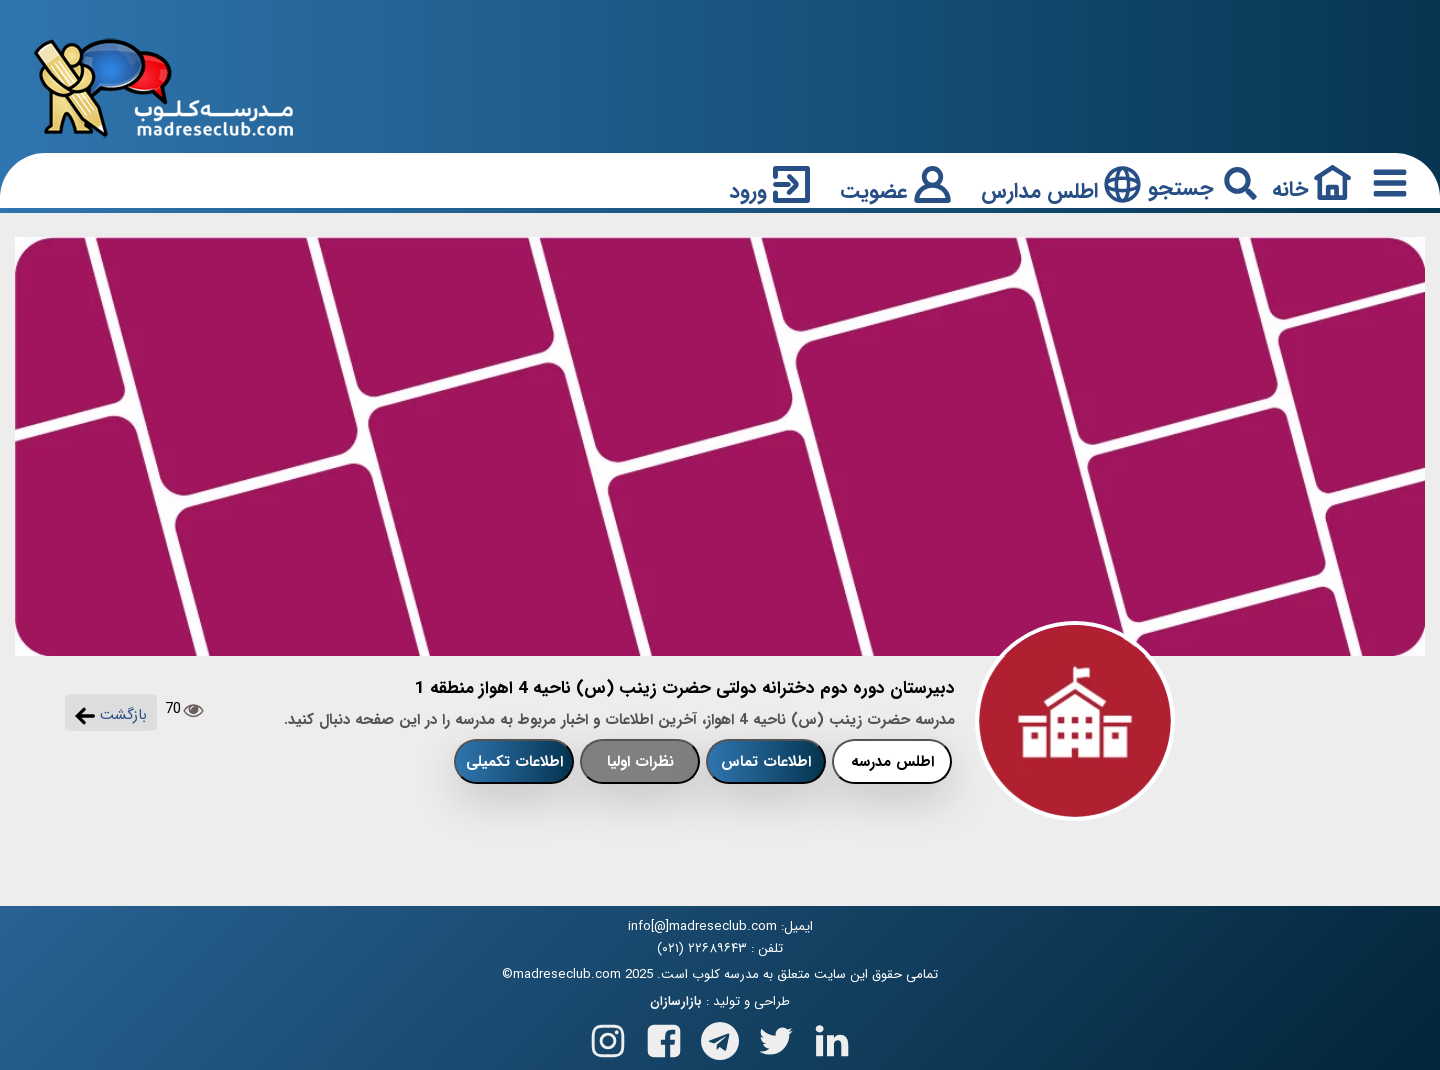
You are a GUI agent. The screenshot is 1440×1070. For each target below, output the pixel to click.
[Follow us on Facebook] (664, 1036)
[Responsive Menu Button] (1386, 182)
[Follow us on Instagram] (608, 1036)
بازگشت (111, 715)
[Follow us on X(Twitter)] (776, 1036)
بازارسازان (676, 1002)
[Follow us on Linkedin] (832, 1036)
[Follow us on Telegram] (720, 1036)
